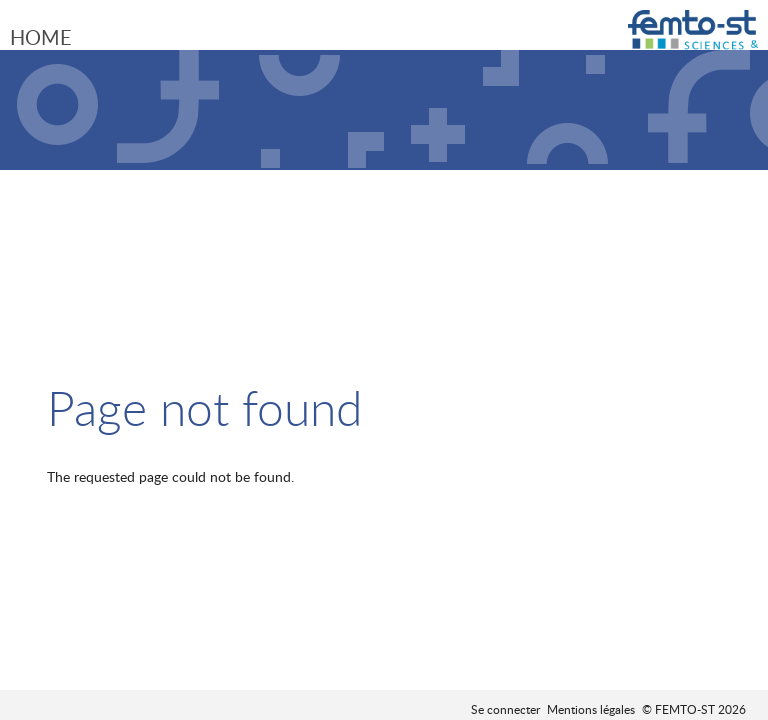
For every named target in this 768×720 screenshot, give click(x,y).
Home (41, 37)
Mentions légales (591, 709)
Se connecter (505, 709)
